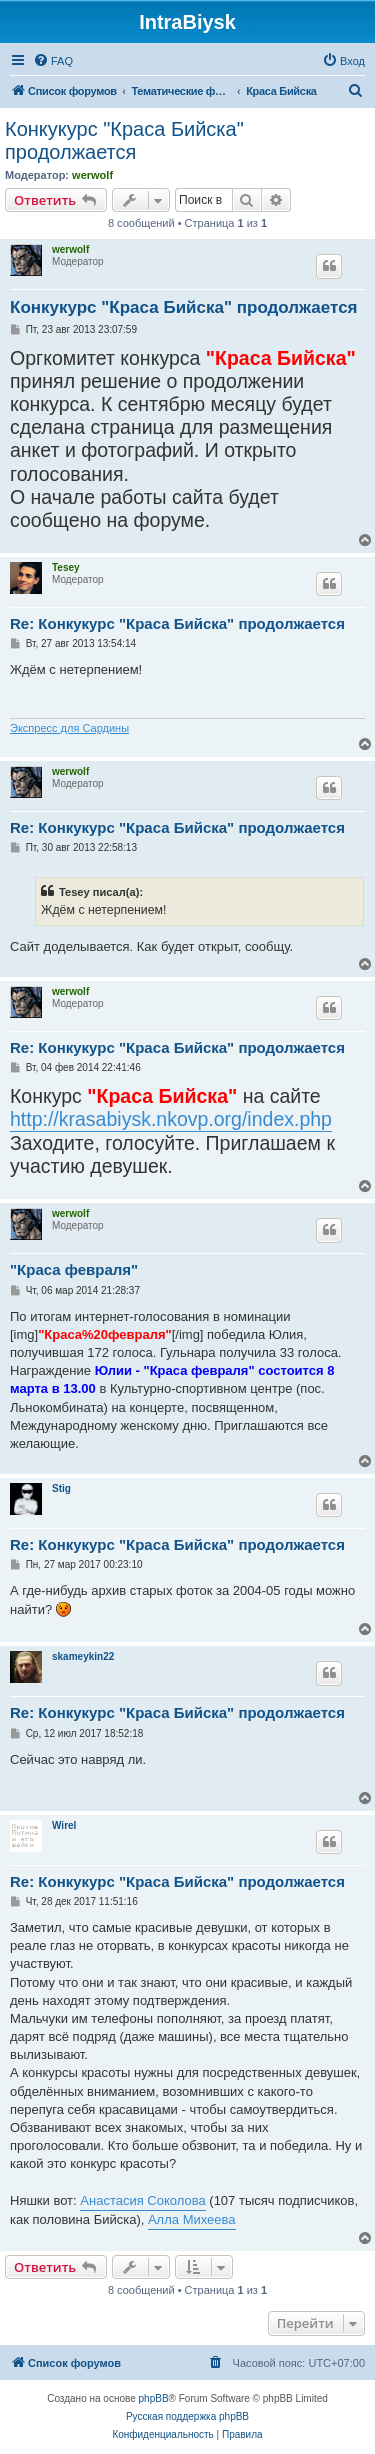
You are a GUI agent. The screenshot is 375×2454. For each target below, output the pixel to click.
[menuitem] (53, 61)
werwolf (92, 175)
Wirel (64, 1825)
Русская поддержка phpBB (187, 2416)
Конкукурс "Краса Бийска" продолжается (124, 140)
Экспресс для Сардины (69, 728)
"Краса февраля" (74, 1269)
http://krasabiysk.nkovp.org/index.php (171, 1119)
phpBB (154, 2398)
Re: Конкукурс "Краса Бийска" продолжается (177, 623)
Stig (61, 1488)
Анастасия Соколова (142, 2200)
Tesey (66, 567)
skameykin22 (83, 1656)
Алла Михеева (192, 2219)
